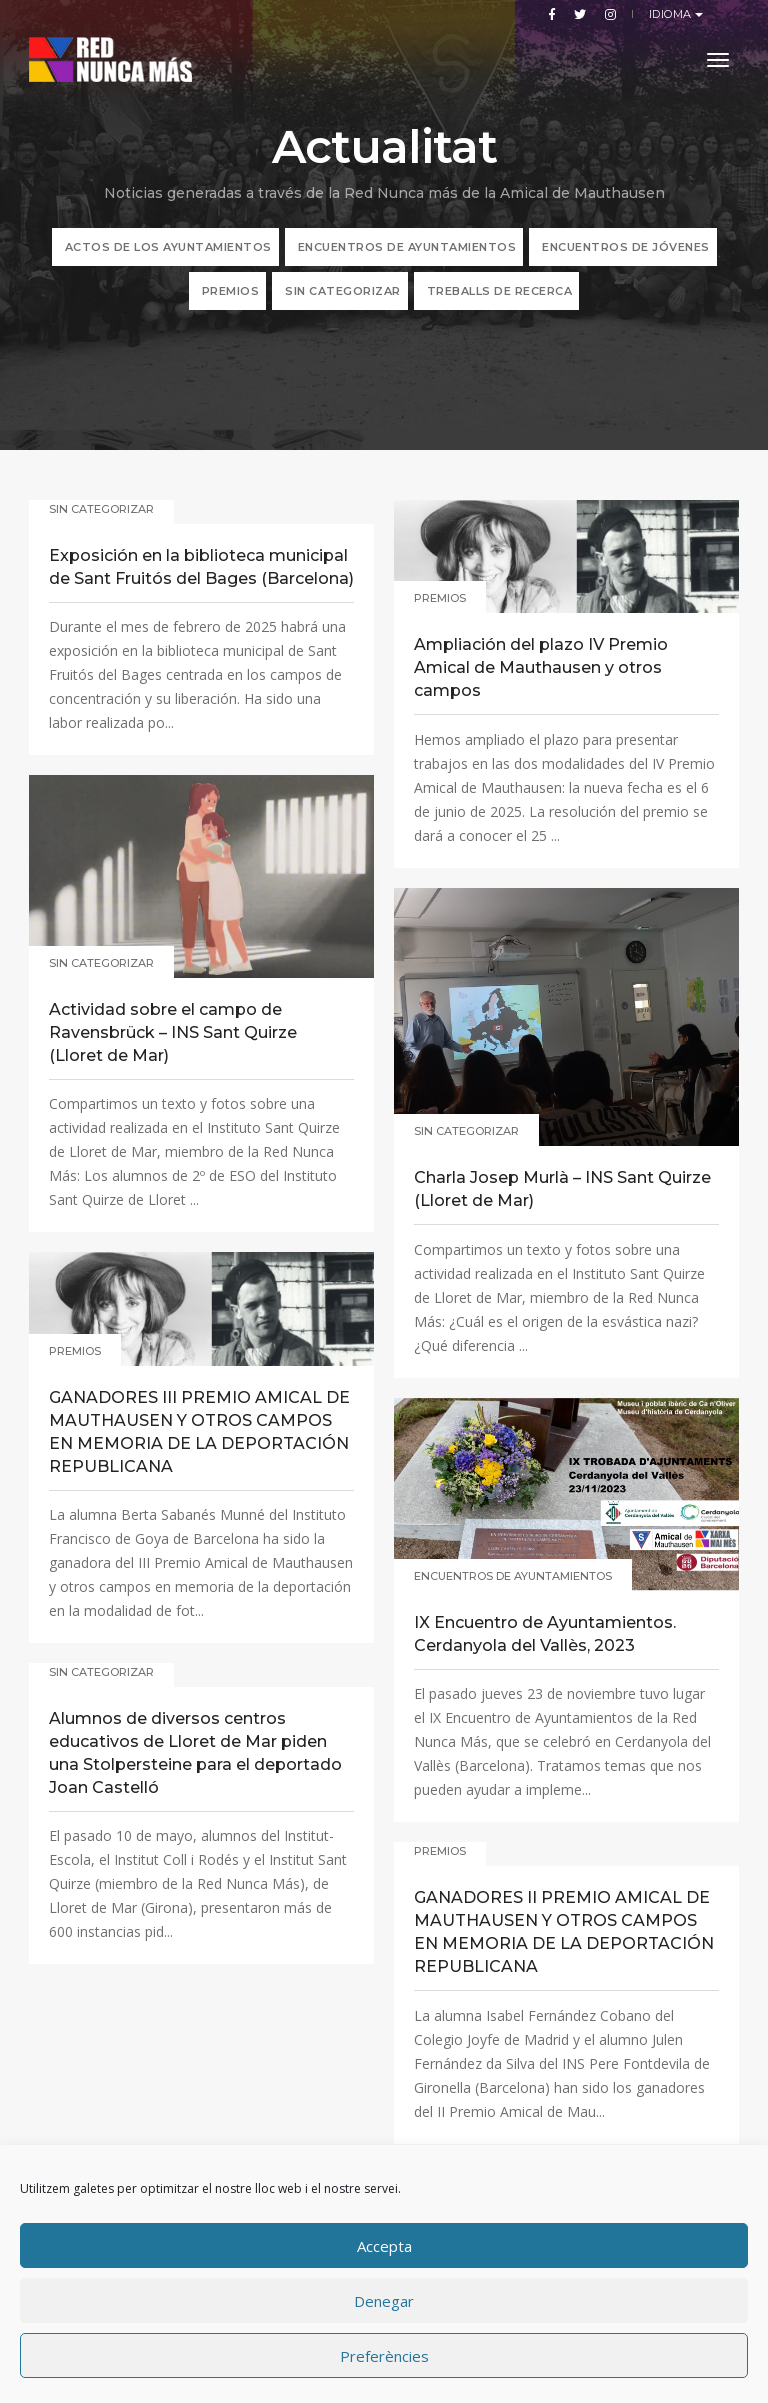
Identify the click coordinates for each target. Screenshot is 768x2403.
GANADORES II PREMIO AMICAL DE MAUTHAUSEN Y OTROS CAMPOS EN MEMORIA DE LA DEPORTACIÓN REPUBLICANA (564, 1932)
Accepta (384, 2246)
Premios (231, 291)
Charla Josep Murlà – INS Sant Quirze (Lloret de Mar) (562, 1189)
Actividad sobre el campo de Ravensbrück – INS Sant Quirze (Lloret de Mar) (173, 1032)
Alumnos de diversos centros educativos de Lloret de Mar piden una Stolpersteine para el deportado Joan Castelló (195, 1753)
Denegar (384, 2301)
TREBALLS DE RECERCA (500, 291)
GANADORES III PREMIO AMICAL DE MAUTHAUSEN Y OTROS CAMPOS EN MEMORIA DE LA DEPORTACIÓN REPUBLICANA (199, 1432)
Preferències (384, 2356)
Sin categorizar (343, 291)
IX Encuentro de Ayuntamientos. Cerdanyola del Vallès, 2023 (545, 1634)
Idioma (672, 14)
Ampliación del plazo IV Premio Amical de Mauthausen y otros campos (541, 667)
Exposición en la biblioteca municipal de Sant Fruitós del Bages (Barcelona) (201, 567)
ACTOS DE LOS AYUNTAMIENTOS (168, 247)
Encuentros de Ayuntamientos (407, 247)
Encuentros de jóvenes (626, 247)
